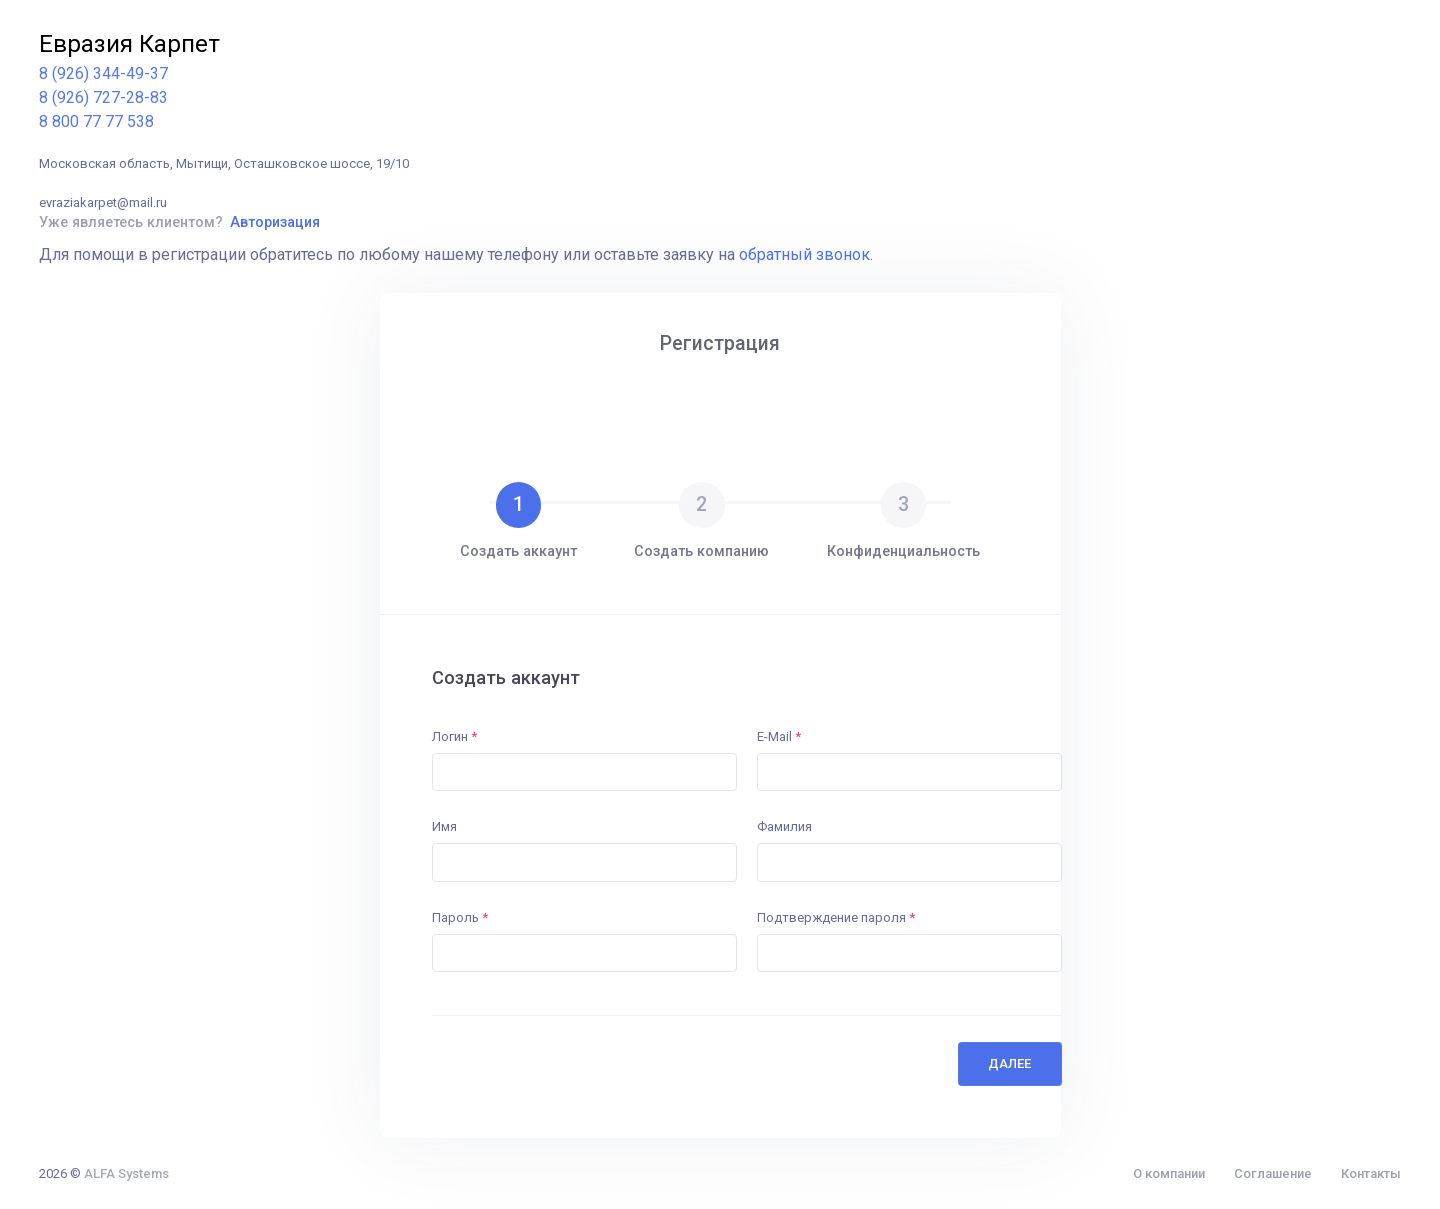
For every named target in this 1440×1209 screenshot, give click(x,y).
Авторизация (275, 222)
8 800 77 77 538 (96, 121)
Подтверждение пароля (836, 917)
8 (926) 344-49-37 (103, 73)
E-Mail (779, 736)
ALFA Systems (126, 1173)
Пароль (460, 917)
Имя (444, 826)
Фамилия (784, 826)
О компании (1169, 1173)
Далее (1009, 1063)
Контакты (1371, 1173)
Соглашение (1273, 1173)
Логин (454, 736)
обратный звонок (804, 254)
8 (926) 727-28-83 (103, 97)
